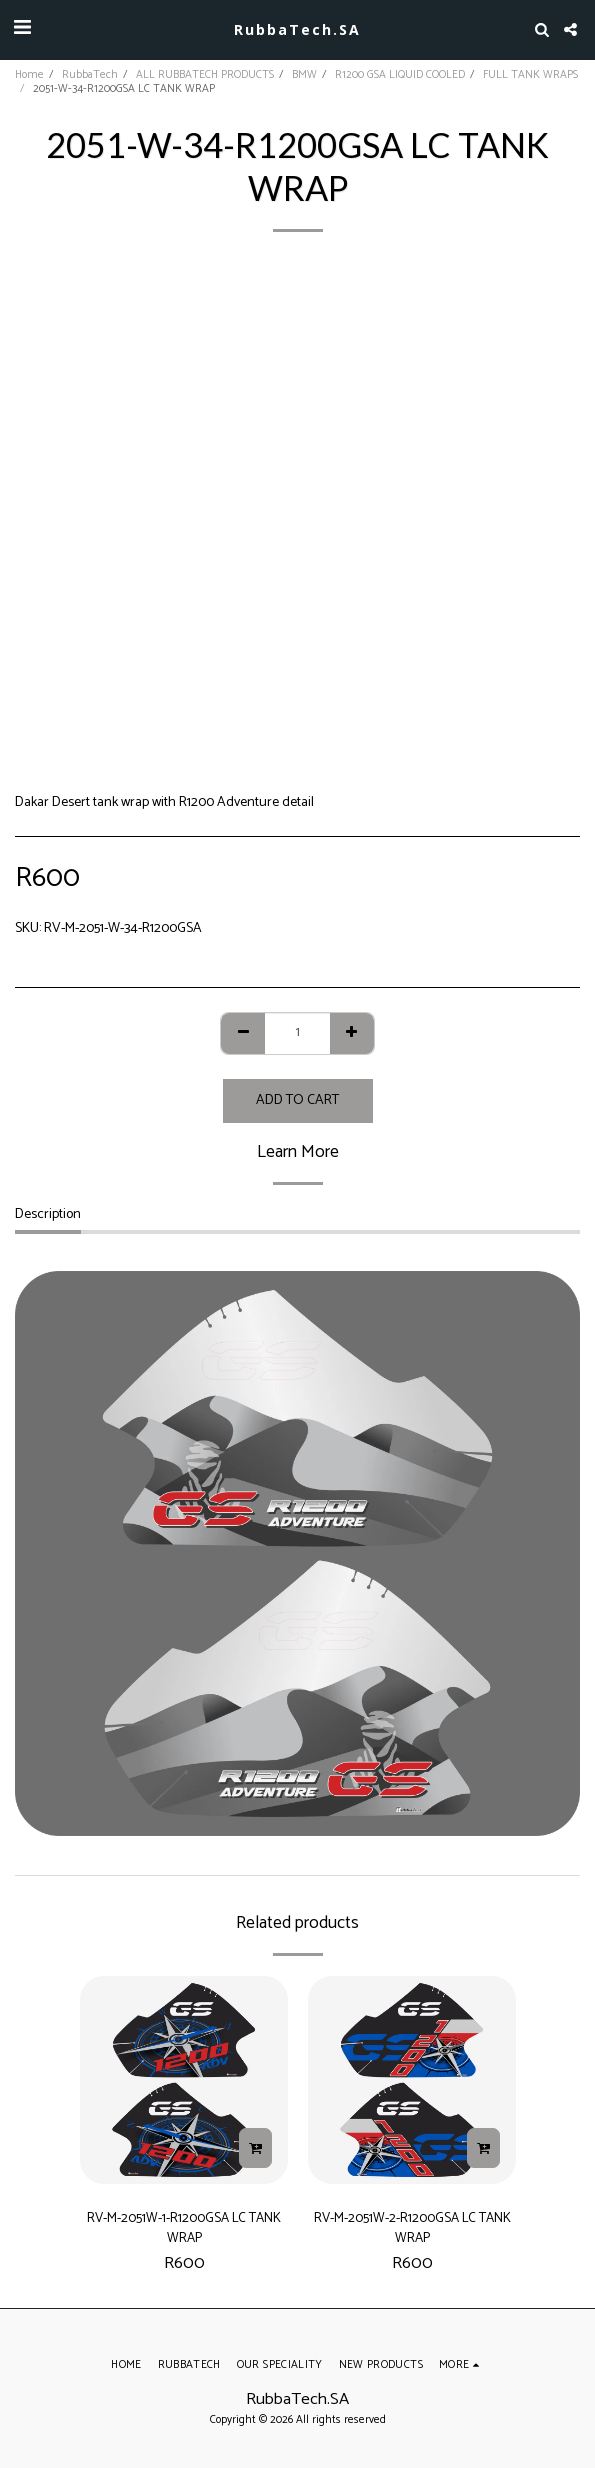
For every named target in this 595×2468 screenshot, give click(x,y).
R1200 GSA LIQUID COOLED (400, 75)
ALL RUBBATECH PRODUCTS (205, 75)
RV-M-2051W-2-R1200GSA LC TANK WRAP (412, 2228)
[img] (184, 2080)
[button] (22, 28)
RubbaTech (90, 75)
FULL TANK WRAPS (530, 75)
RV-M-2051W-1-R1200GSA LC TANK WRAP (184, 2228)
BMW (304, 75)
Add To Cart (297, 1100)
